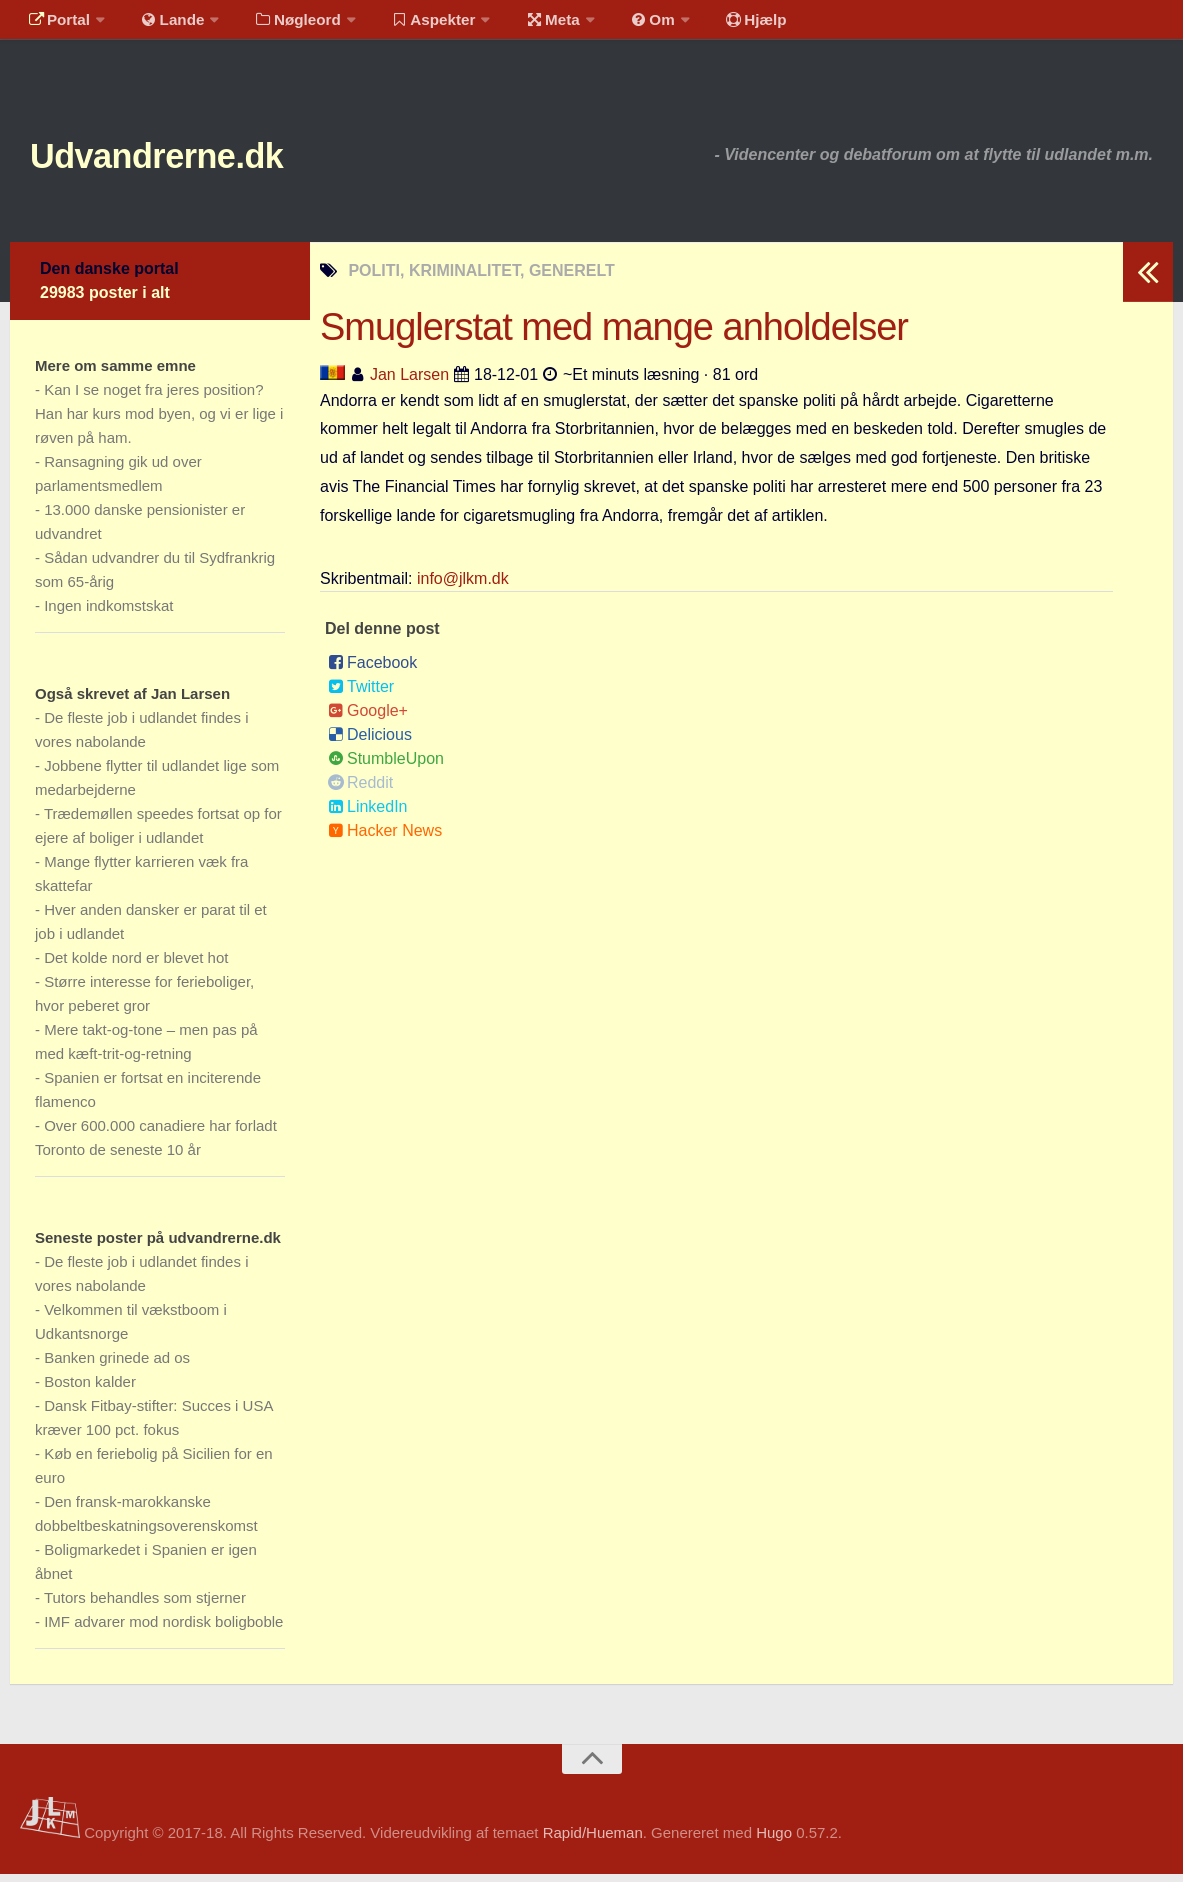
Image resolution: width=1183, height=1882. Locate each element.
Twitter (361, 693)
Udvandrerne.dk (186, 159)
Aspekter (413, 24)
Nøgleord (282, 24)
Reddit (360, 789)
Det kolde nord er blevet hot (136, 965)
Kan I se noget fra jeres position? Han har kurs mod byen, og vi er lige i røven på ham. (159, 421)
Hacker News (385, 837)
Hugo (774, 1840)
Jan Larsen (409, 381)
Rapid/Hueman (593, 1840)
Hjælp (715, 24)
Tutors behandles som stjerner (145, 1605)
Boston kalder (90, 1389)
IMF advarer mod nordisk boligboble (163, 1629)
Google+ (368, 717)
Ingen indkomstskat (108, 613)
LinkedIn (368, 813)
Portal (56, 24)
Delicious (370, 741)
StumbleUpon (386, 765)
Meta (526, 24)
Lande (163, 24)
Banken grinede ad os (117, 1365)
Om (620, 24)
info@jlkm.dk (463, 585)
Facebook (372, 669)
